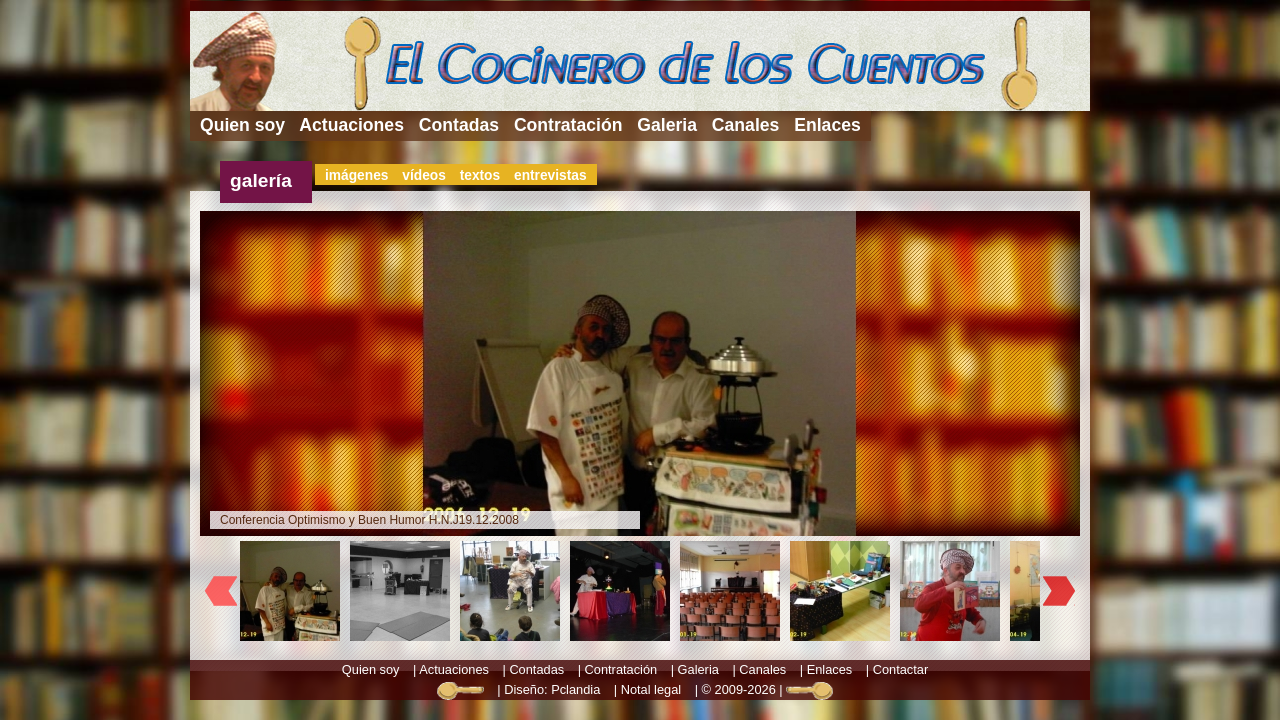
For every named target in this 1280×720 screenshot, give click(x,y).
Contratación (568, 125)
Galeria (667, 125)
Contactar (900, 669)
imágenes (356, 175)
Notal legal (651, 689)
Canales (745, 125)
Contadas (459, 125)
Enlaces (827, 125)
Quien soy (242, 125)
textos (480, 175)
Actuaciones (351, 125)
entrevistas (550, 175)
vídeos (424, 175)
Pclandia (575, 689)
